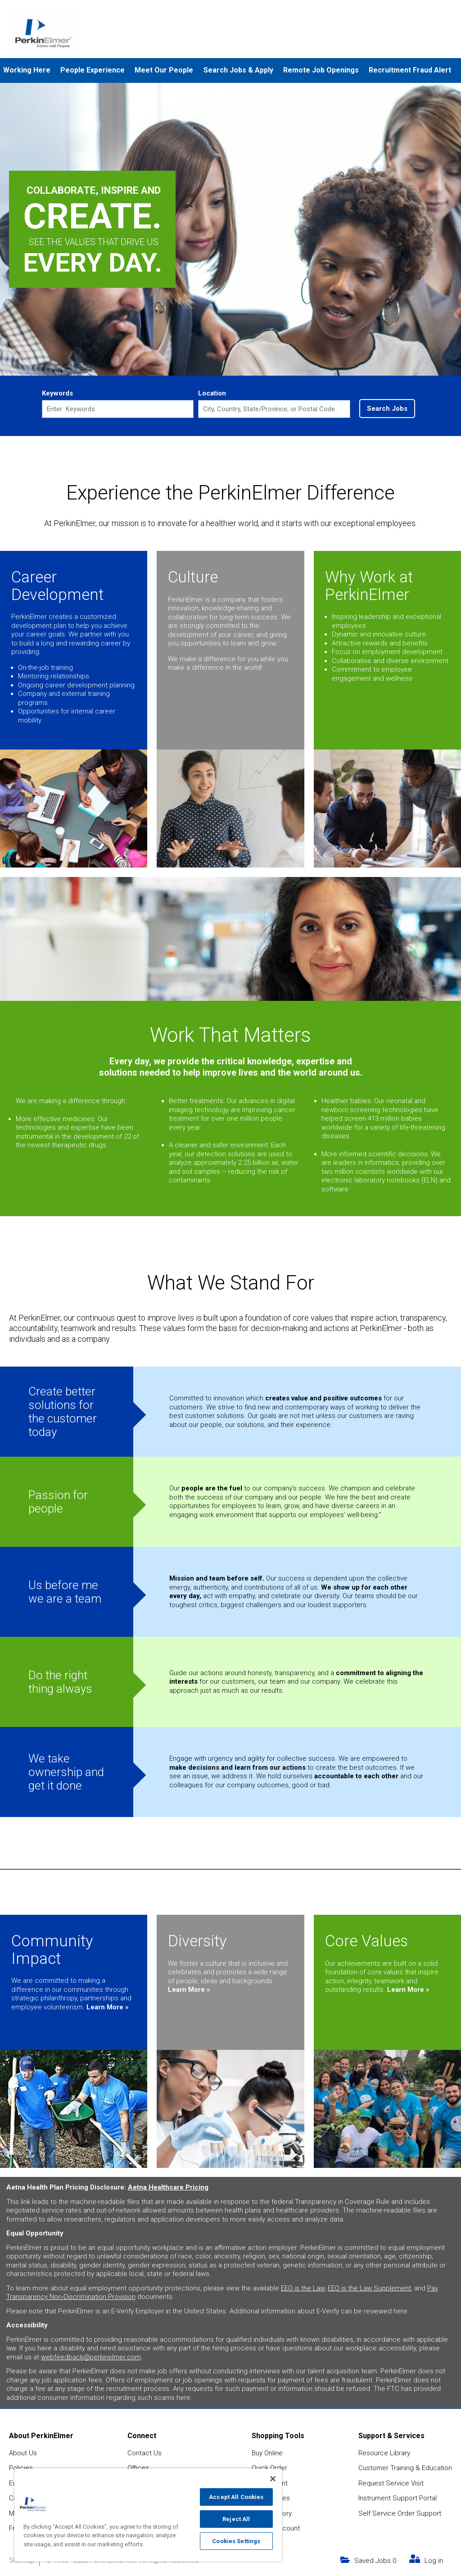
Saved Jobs (375, 2559)
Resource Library (384, 2452)
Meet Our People (164, 70)
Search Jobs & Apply (238, 70)
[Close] (273, 2478)
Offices (138, 2466)
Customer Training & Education (405, 2466)
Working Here (26, 70)
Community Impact (52, 1949)
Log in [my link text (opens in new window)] (434, 2559)
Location (212, 393)
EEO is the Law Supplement (369, 2287)
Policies (21, 2466)
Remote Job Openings (321, 70)
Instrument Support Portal (397, 2497)
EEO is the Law (303, 2287)
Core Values (366, 1940)
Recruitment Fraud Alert (410, 70)
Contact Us (144, 2452)
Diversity (197, 1940)
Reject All (236, 2519)
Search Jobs (387, 408)
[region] (148, 2515)
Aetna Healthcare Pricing (168, 2186)
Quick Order (269, 2466)
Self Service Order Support (399, 2512)
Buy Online (267, 2452)
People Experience (92, 70)
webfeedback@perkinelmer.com (91, 2356)
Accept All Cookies (236, 2497)
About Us (23, 2452)
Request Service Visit (391, 2482)
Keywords (57, 393)
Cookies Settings (236, 2541)
